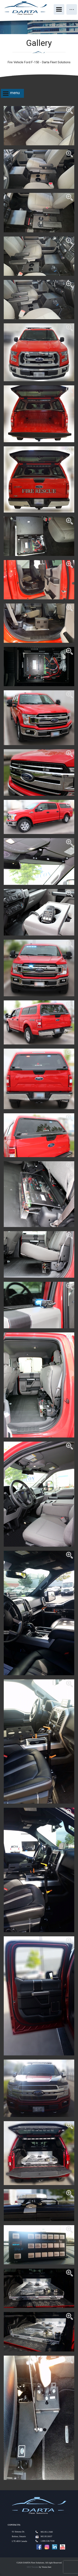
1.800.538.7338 (47, 2541)
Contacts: (14, 2525)
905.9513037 (46, 2536)
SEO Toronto (32, 2567)
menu (15, 93)
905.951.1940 (47, 2532)
